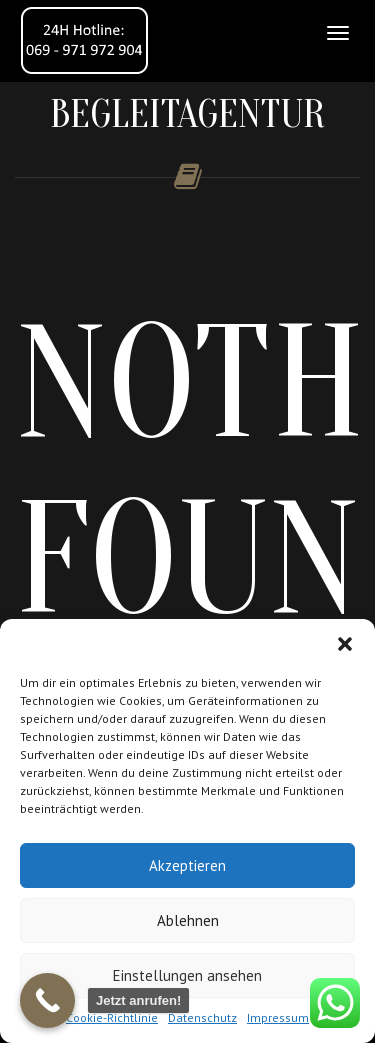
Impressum (278, 1017)
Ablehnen (188, 920)
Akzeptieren (187, 865)
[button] (345, 644)
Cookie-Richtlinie (112, 1017)
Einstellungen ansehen (187, 975)
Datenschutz (202, 1017)
